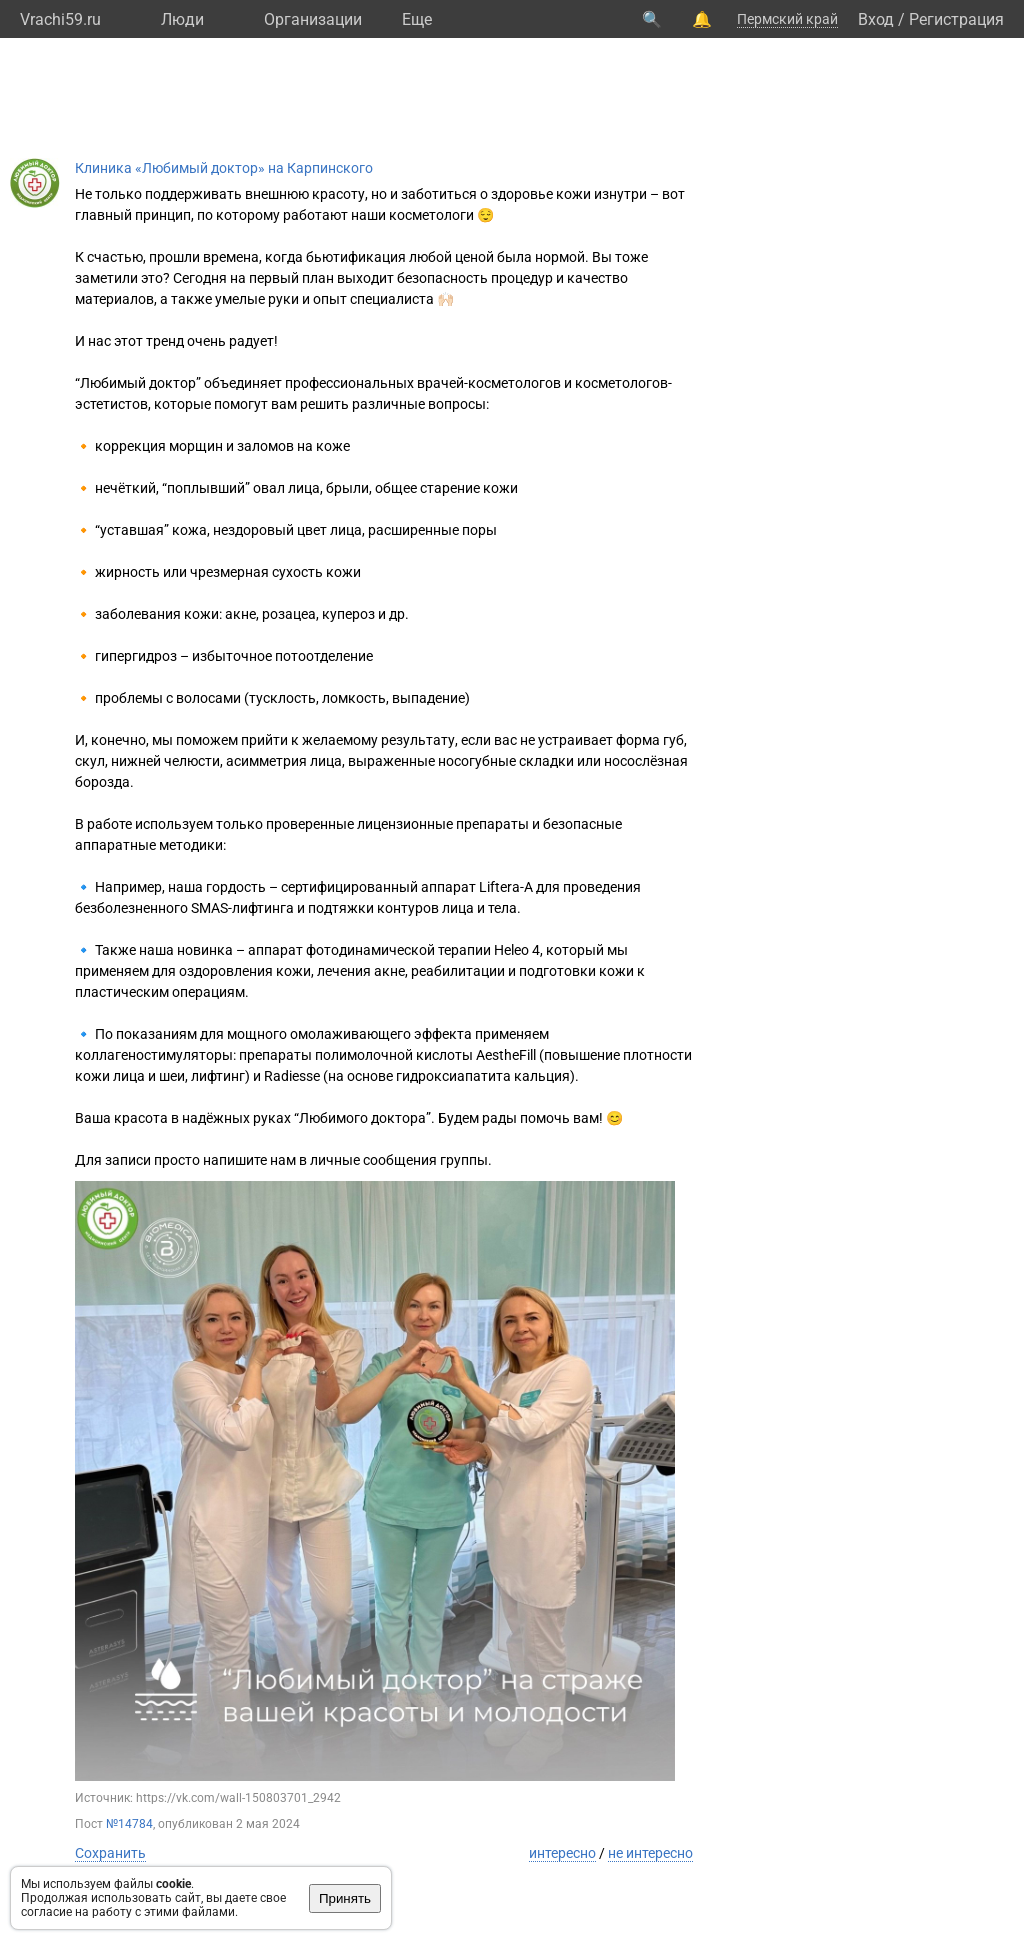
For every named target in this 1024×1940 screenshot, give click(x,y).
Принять (345, 1898)
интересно (562, 1853)
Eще (417, 19)
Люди (182, 19)
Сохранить (110, 1853)
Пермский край (787, 19)
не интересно (650, 1853)
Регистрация (956, 19)
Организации (313, 19)
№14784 (129, 1824)
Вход (876, 19)
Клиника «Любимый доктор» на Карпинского (224, 168)
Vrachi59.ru (60, 19)
